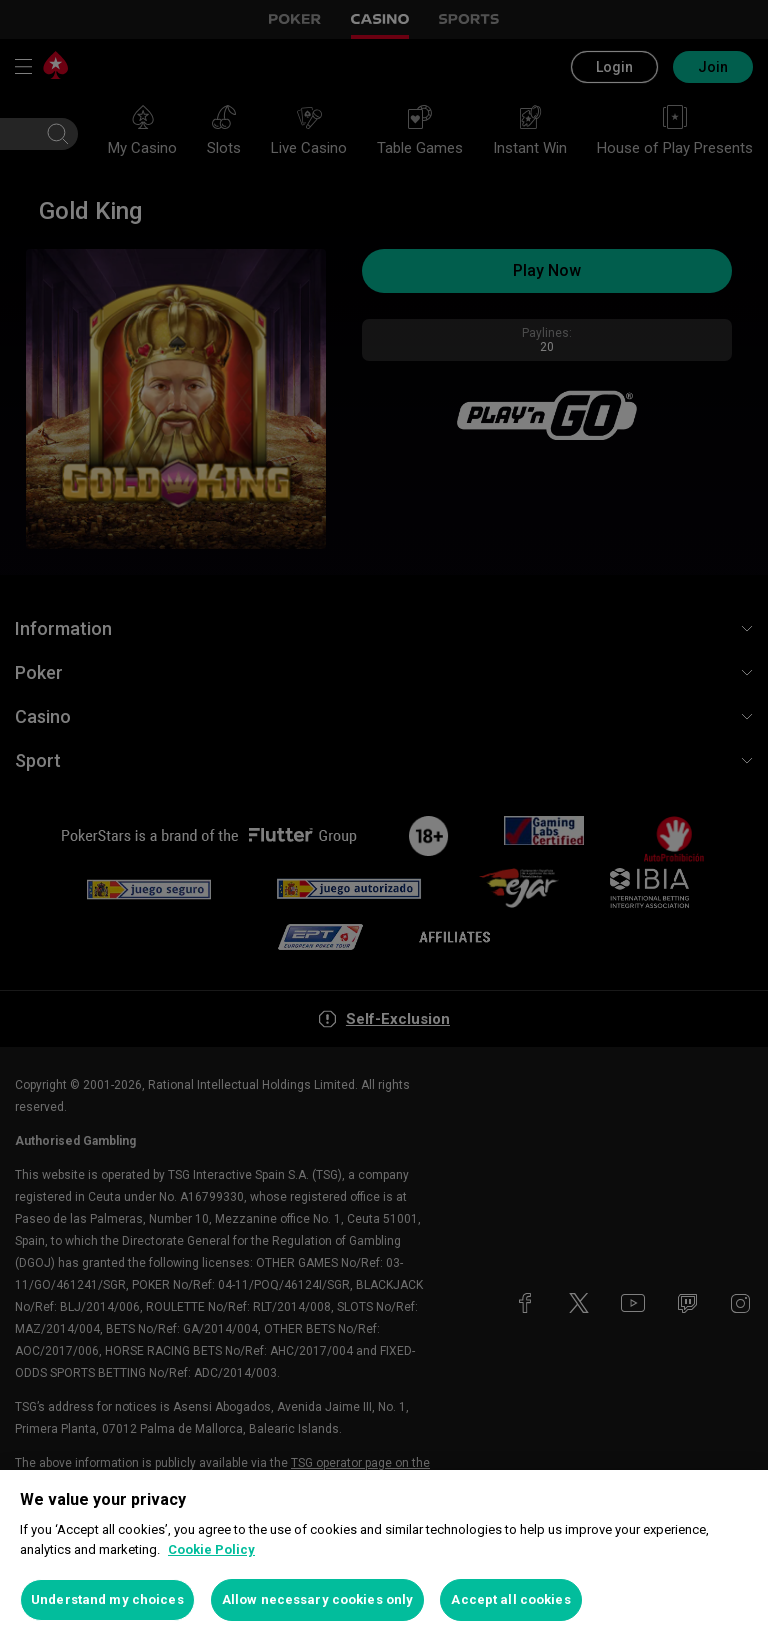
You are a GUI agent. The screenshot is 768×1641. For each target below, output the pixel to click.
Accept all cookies (510, 1599)
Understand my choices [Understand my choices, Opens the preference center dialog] (107, 1599)
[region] (384, 1555)
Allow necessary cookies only (318, 1599)
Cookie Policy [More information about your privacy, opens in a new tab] (211, 1549)
